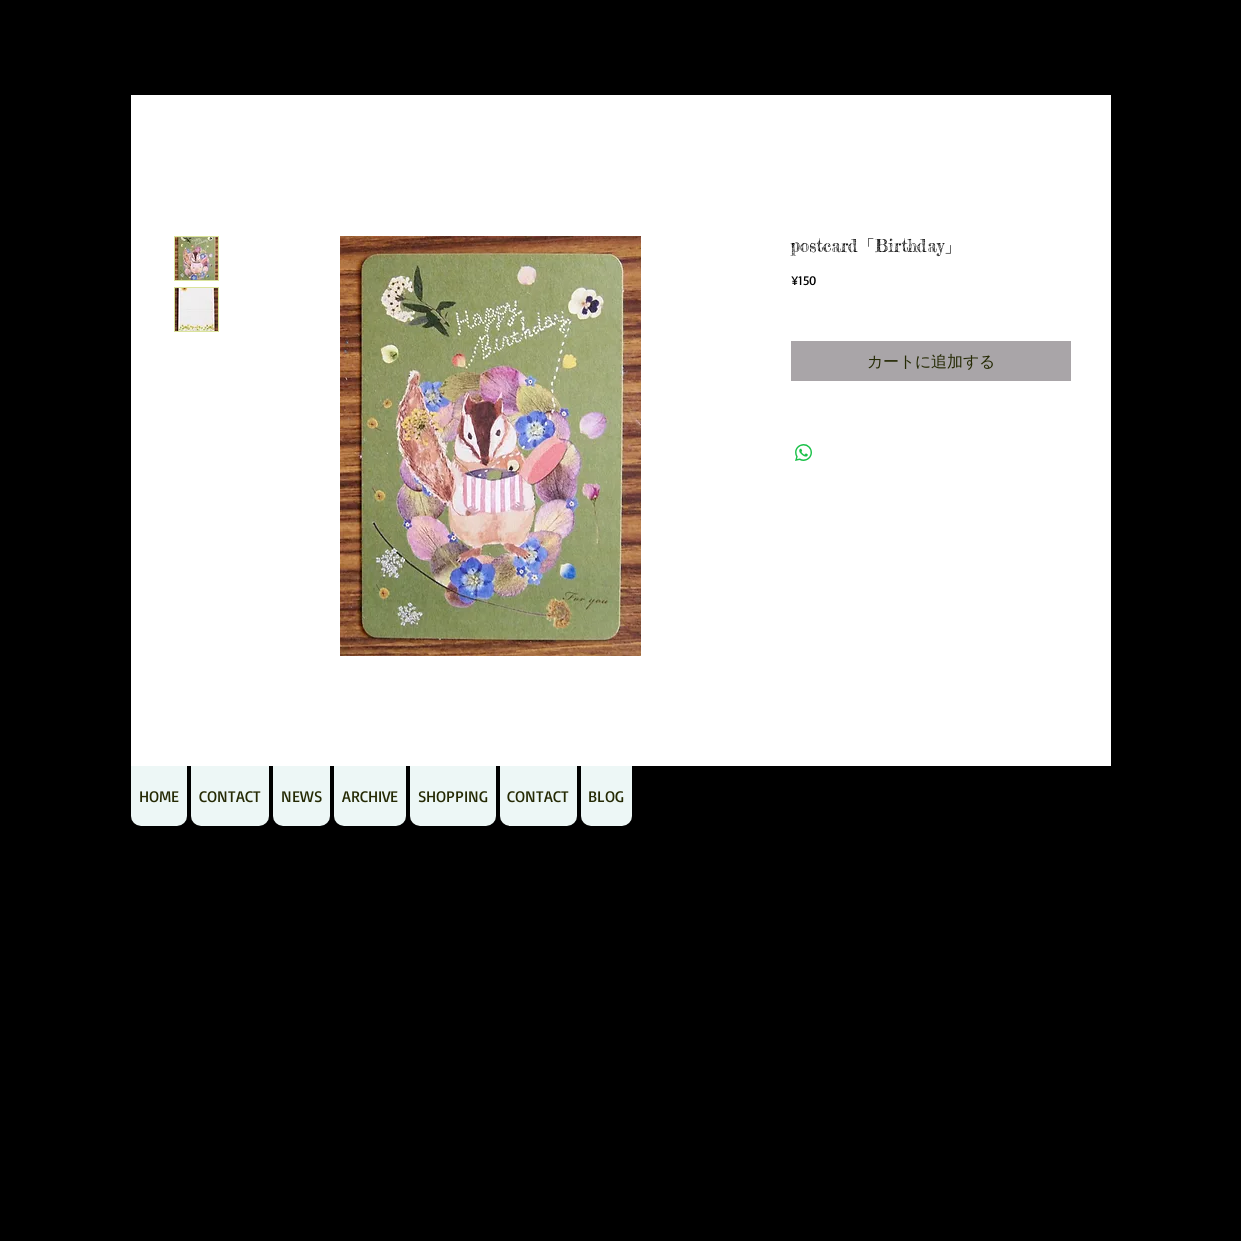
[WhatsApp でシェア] (804, 453)
